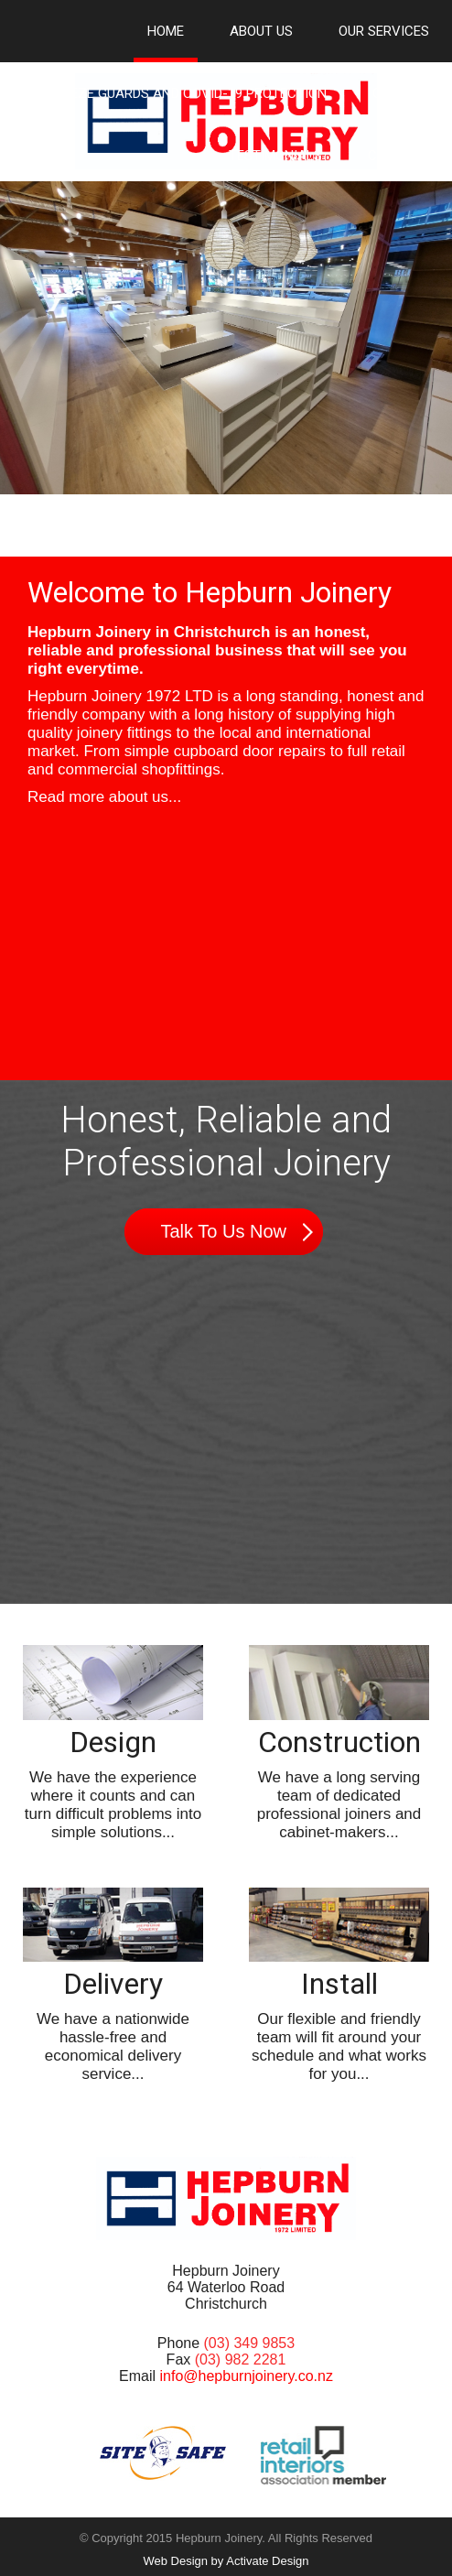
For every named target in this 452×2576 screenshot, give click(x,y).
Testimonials (275, 155)
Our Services (384, 31)
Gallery (400, 93)
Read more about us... (104, 797)
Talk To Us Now (223, 1231)
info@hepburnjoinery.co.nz (246, 2376)
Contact (398, 155)
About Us (261, 31)
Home (165, 31)
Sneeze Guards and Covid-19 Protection (186, 93)
